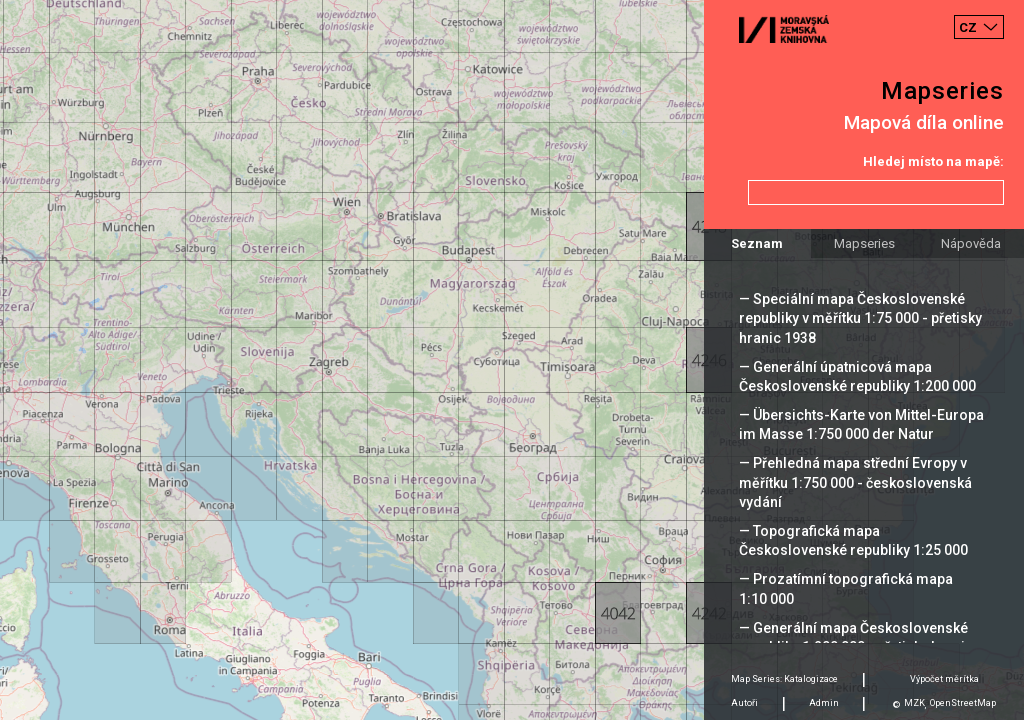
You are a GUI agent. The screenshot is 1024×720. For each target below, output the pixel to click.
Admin (824, 703)
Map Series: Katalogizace (784, 679)
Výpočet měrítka (944, 679)
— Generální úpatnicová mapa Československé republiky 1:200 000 (857, 376)
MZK (914, 703)
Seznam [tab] (757, 243)
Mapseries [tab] (864, 243)
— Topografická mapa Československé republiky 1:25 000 (853, 540)
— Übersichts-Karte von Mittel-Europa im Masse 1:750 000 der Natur (861, 424)
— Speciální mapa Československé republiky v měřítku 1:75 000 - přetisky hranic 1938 (860, 318)
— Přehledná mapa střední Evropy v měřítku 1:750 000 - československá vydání (855, 482)
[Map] (512, 360)
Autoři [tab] (744, 703)
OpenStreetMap (963, 703)
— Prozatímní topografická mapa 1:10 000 (846, 588)
